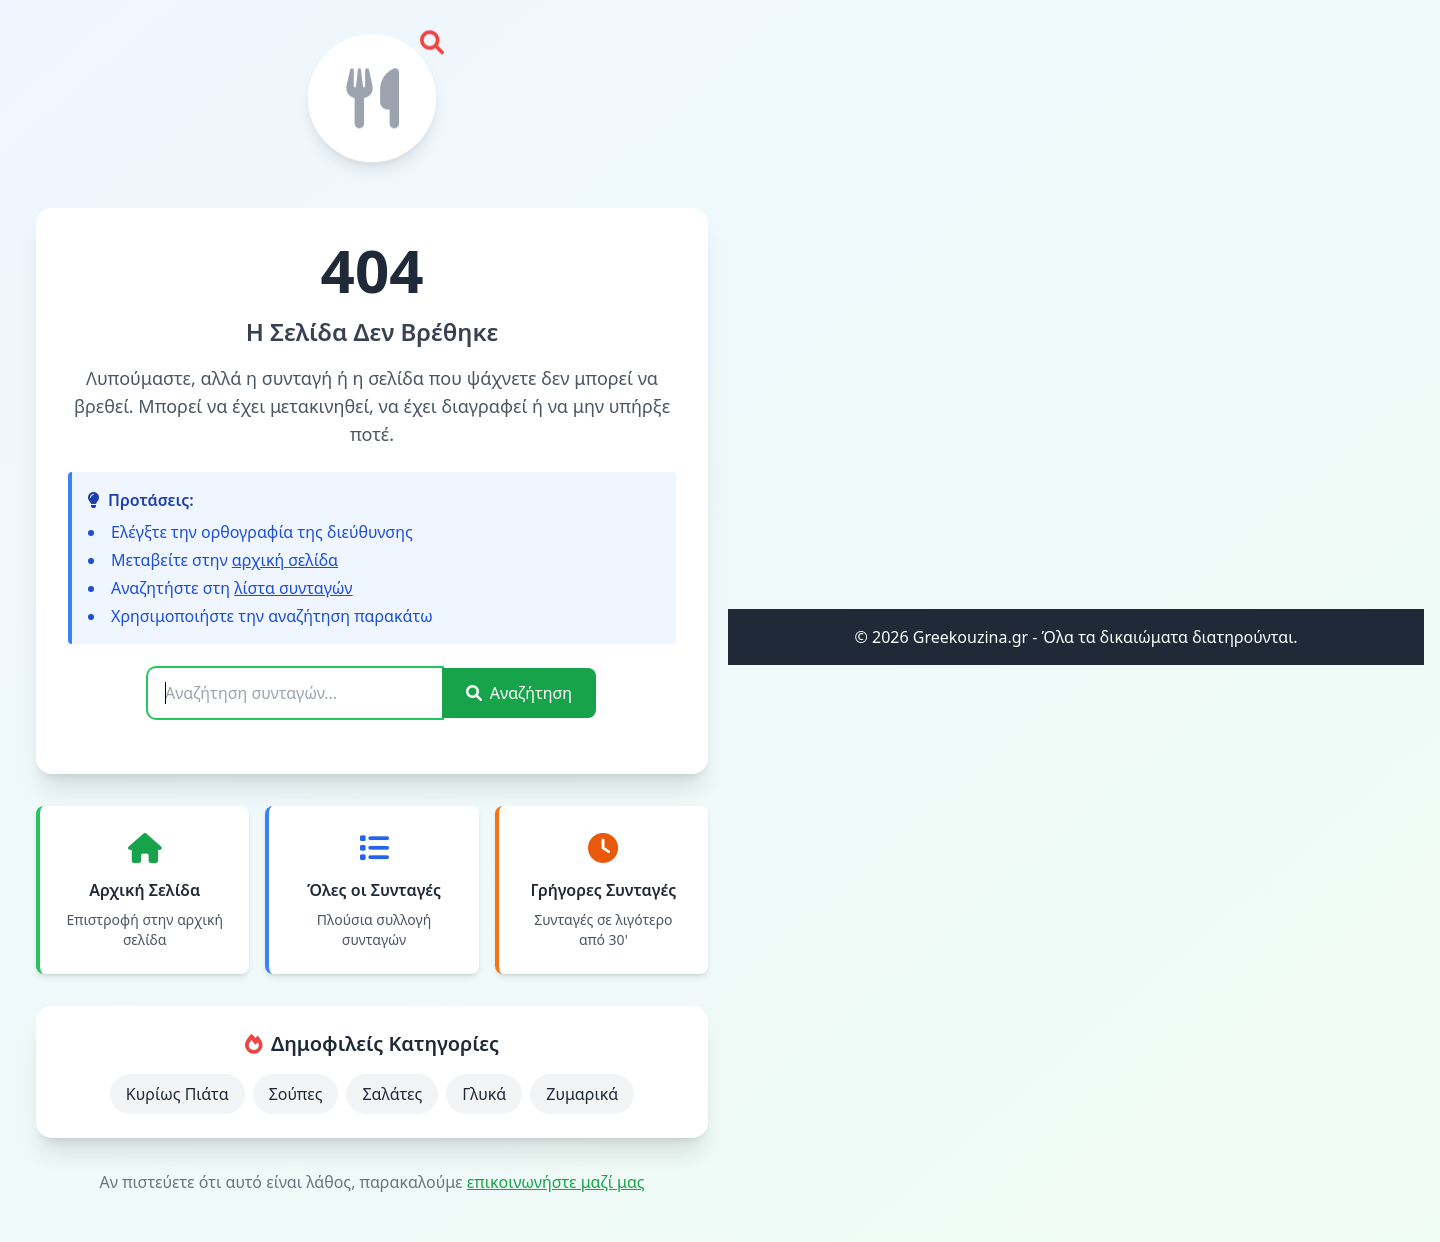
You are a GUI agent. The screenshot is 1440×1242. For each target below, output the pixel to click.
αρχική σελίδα (285, 560)
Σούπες (296, 1094)
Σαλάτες (392, 1094)
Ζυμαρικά (582, 1094)
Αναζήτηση (519, 693)
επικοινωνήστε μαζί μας (556, 1182)
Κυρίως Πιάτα (177, 1094)
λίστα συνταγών (293, 588)
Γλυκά (484, 1094)
